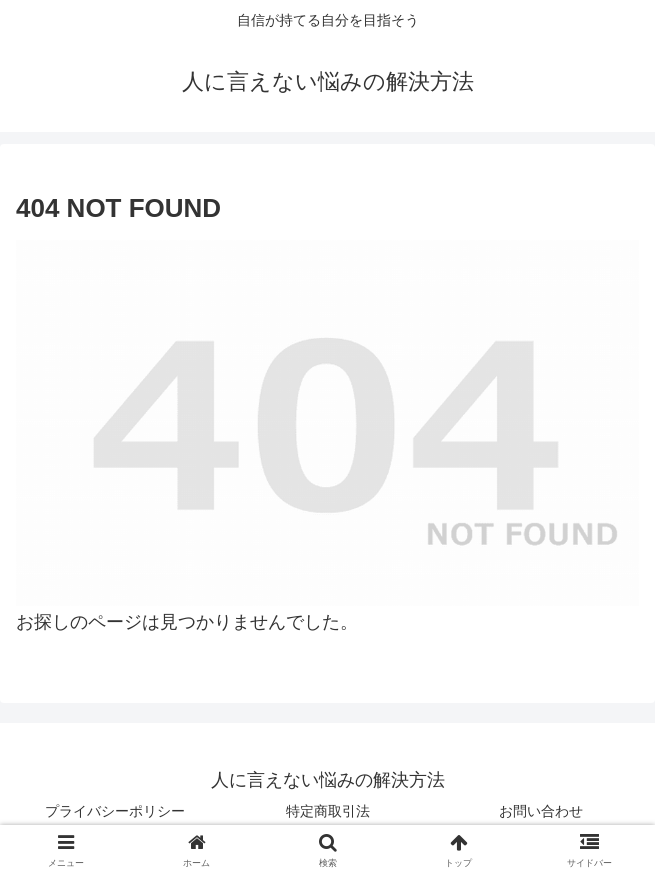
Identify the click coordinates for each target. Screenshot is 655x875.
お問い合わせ (541, 811)
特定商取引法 (328, 811)
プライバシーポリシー (115, 811)
